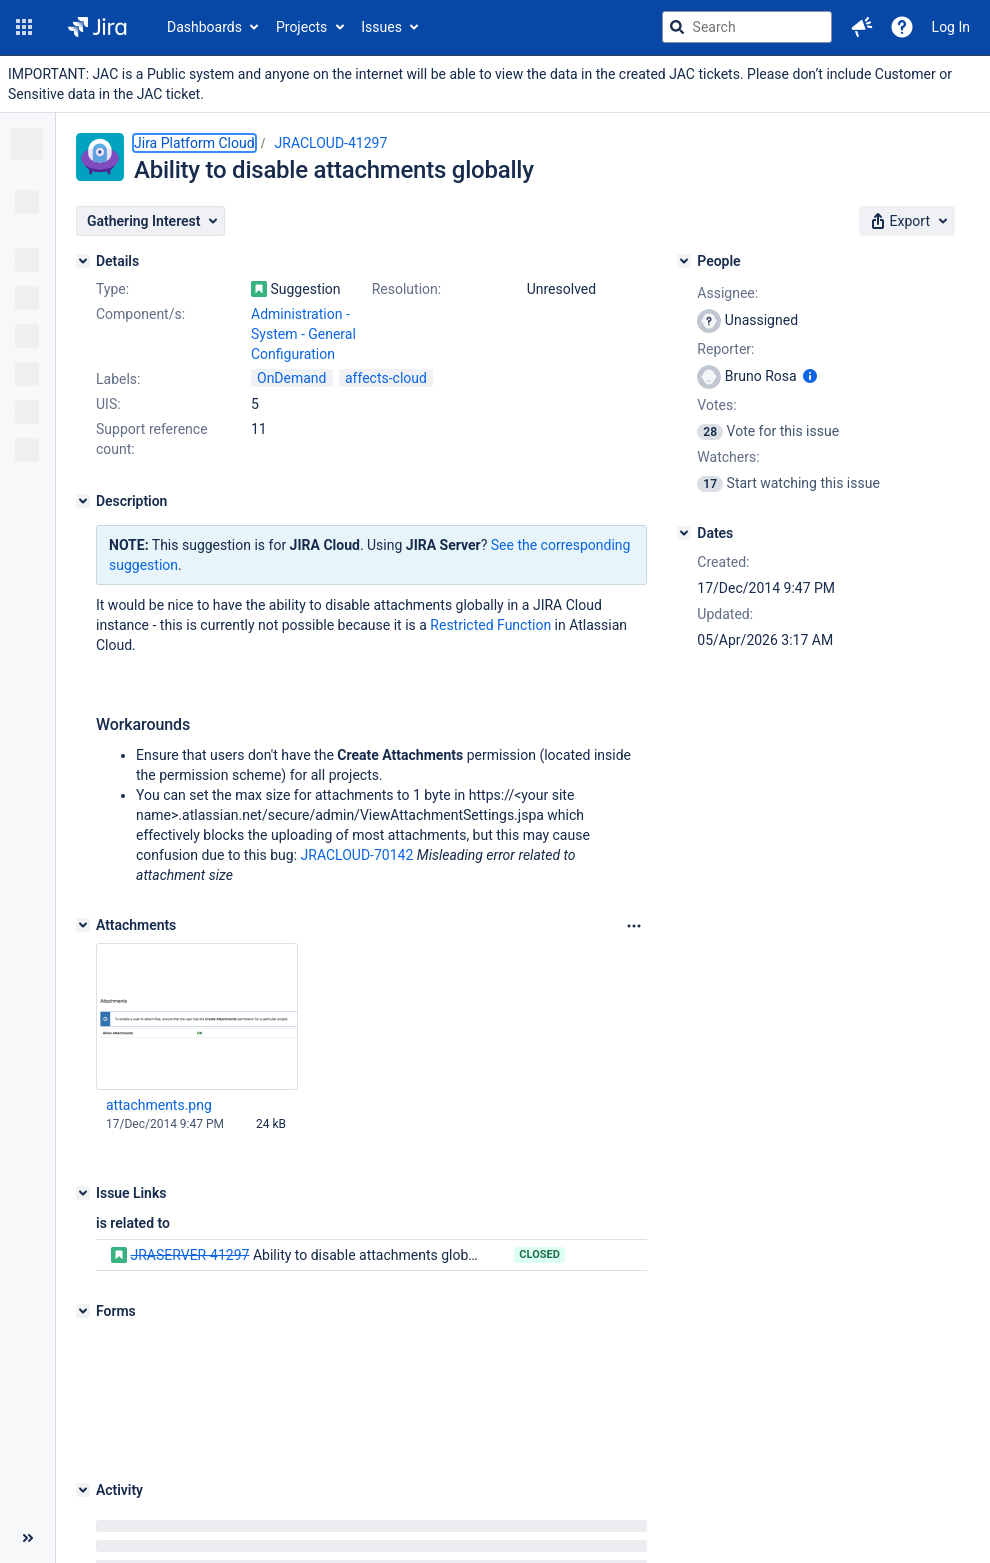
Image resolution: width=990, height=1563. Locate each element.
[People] (684, 261)
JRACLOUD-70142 (357, 855)
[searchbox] (747, 27)
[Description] (83, 501)
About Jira (480, 1502)
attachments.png (159, 1105)
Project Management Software (346, 1502)
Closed (539, 1254)
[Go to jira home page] (97, 27)
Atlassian (523, 1553)
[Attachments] (83, 925)
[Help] (902, 27)
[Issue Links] (83, 1193)
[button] (24, 27)
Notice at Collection (804, 1502)
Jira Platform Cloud (194, 143)
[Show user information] (810, 376)
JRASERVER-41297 (189, 1255)
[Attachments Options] (634, 926)
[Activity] (83, 1366)
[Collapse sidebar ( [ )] (27, 1447)
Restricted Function (490, 625)
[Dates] (684, 533)
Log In (951, 27)
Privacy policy (689, 1502)
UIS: (108, 404)
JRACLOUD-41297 (331, 143)
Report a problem (580, 1502)
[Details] (83, 261)
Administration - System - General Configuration (303, 334)
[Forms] (83, 1311)
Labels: (118, 379)
